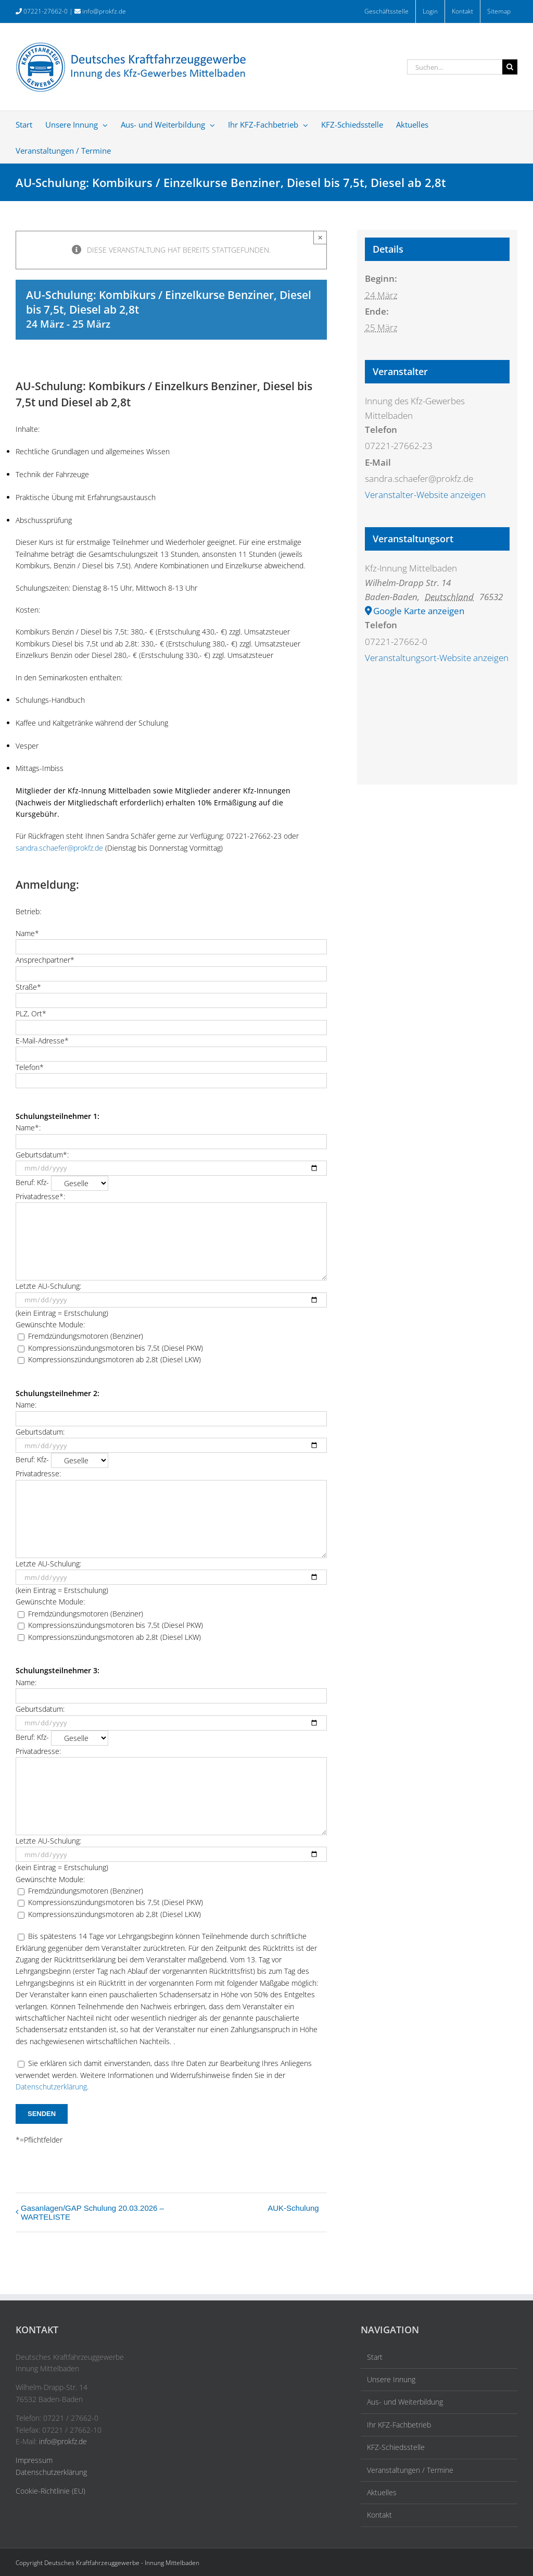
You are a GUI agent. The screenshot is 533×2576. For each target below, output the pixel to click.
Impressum (34, 2460)
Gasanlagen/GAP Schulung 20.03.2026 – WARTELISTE (92, 2212)
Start (375, 2357)
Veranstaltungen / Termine (410, 2470)
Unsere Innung (391, 2379)
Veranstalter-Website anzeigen (425, 495)
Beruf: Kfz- (62, 1182)
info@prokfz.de (104, 11)
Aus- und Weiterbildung (405, 2402)
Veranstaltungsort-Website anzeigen (437, 658)
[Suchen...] (454, 66)
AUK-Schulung (293, 2208)
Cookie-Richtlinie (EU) (50, 2491)
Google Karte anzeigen (418, 611)
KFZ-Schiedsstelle (396, 2447)
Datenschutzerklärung (51, 2087)
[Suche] (509, 66)
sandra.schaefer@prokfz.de (59, 848)
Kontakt (379, 2515)
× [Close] (320, 237)
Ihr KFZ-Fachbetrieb (399, 2425)
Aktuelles (382, 2492)
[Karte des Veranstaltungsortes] (437, 758)
